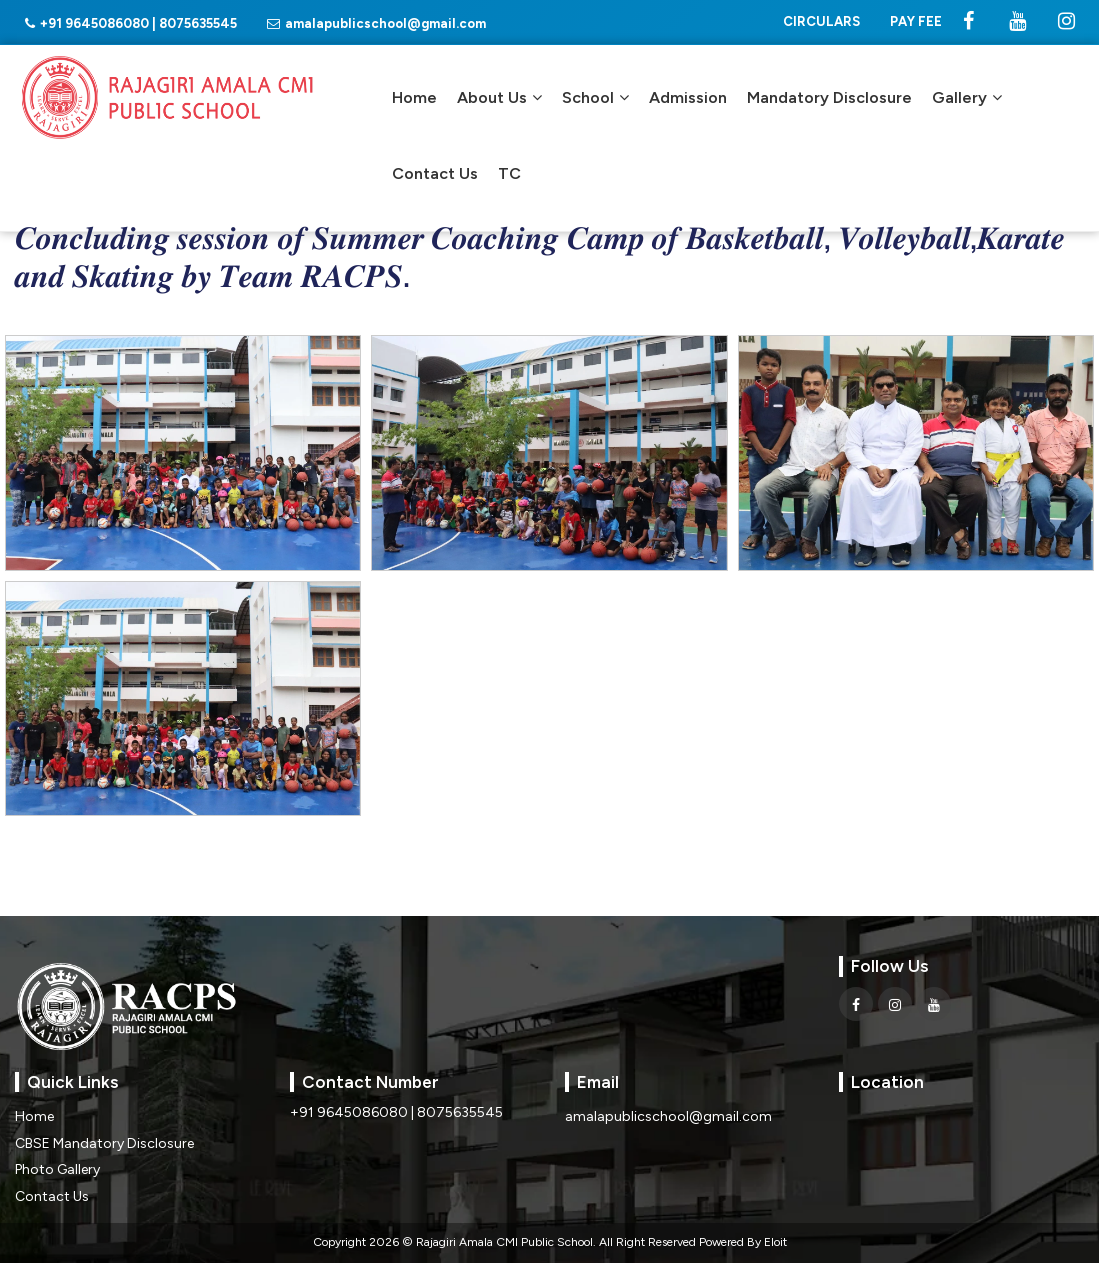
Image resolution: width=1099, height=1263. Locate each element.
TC (509, 173)
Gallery (967, 97)
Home (414, 97)
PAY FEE (916, 21)
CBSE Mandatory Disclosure (104, 1143)
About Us (499, 97)
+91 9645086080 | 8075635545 (131, 23)
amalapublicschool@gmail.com (376, 23)
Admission (688, 97)
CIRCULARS (821, 21)
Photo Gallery (57, 1169)
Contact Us (435, 173)
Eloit (775, 1242)
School (595, 97)
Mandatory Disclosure (829, 97)
